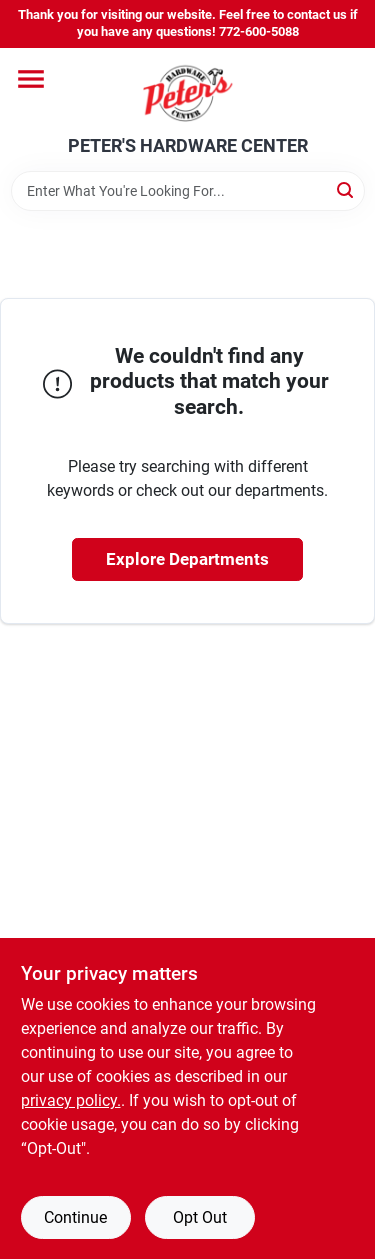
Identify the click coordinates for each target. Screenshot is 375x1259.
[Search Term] (188, 191)
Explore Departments (187, 559)
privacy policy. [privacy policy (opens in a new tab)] (71, 1100)
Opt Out (200, 1217)
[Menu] (31, 79)
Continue (75, 1217)
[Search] (346, 189)
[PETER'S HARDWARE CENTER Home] (188, 92)
